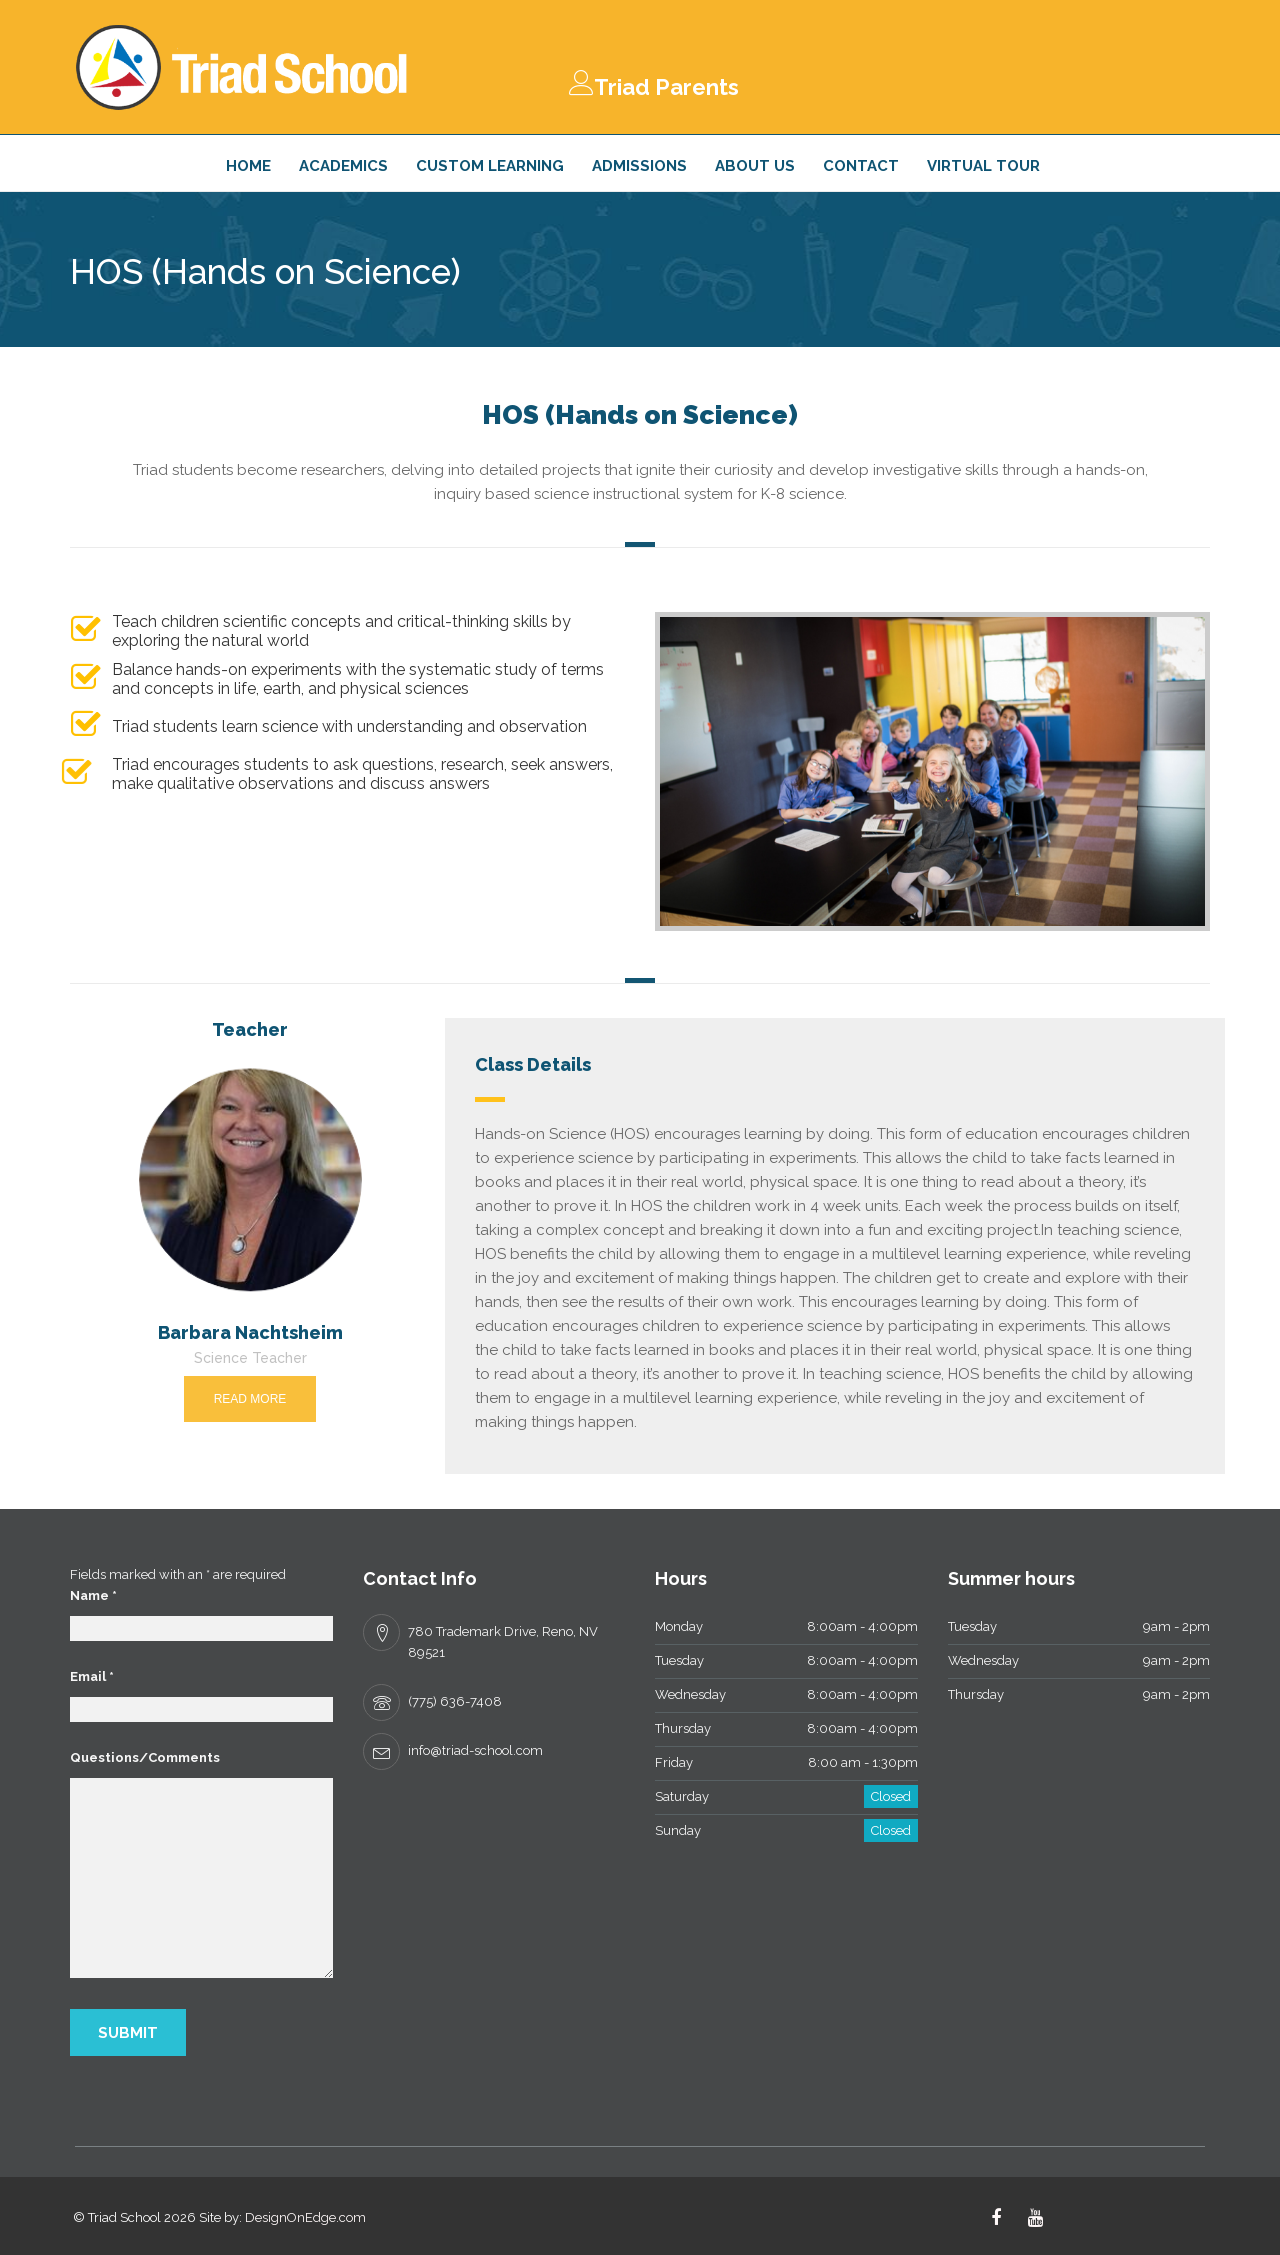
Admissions (639, 166)
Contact (861, 166)
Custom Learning (490, 166)
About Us (755, 166)
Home (248, 166)
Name (93, 1595)
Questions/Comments (145, 1757)
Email (92, 1676)
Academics (343, 166)
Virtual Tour (983, 166)
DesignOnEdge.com (305, 2217)
